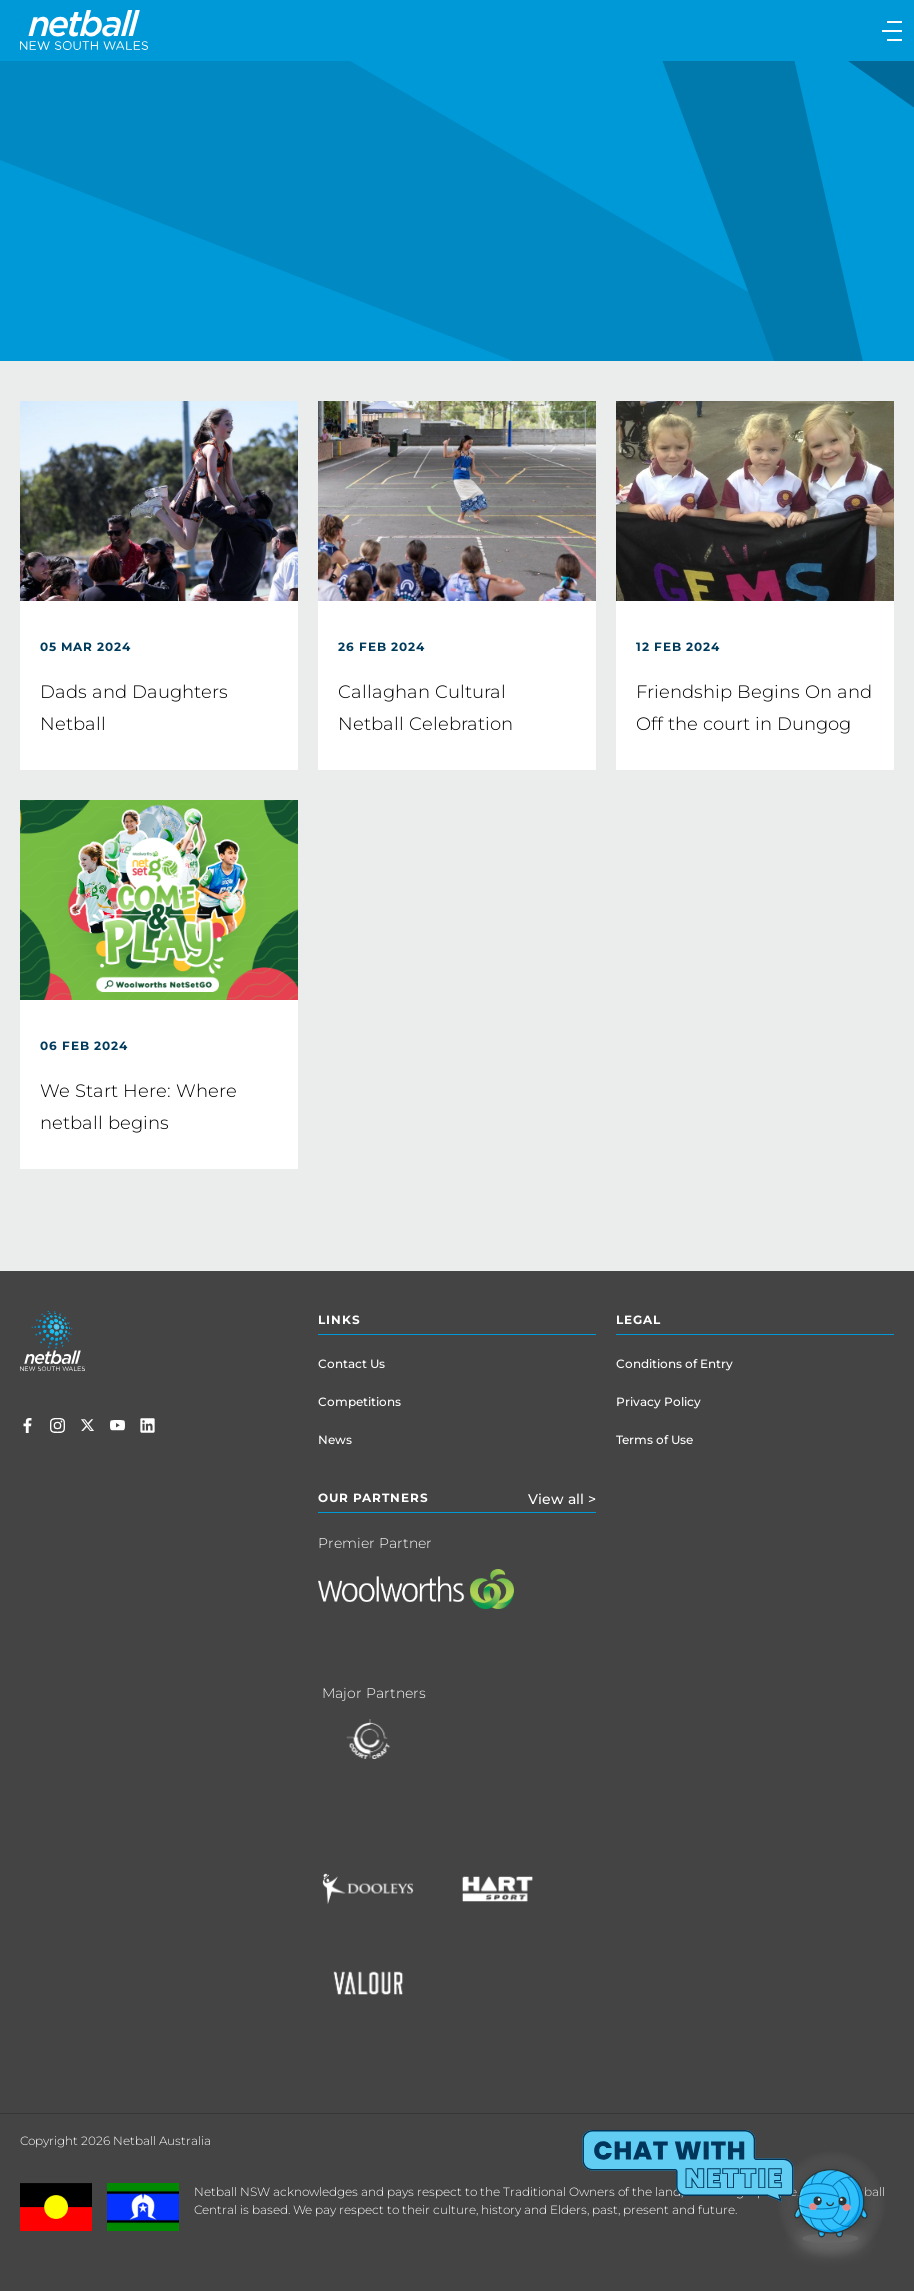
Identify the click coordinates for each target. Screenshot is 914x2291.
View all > (562, 1499)
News (335, 1439)
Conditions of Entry (674, 1363)
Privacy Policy (658, 1401)
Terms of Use (654, 1439)
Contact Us (351, 1363)
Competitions (359, 1401)
